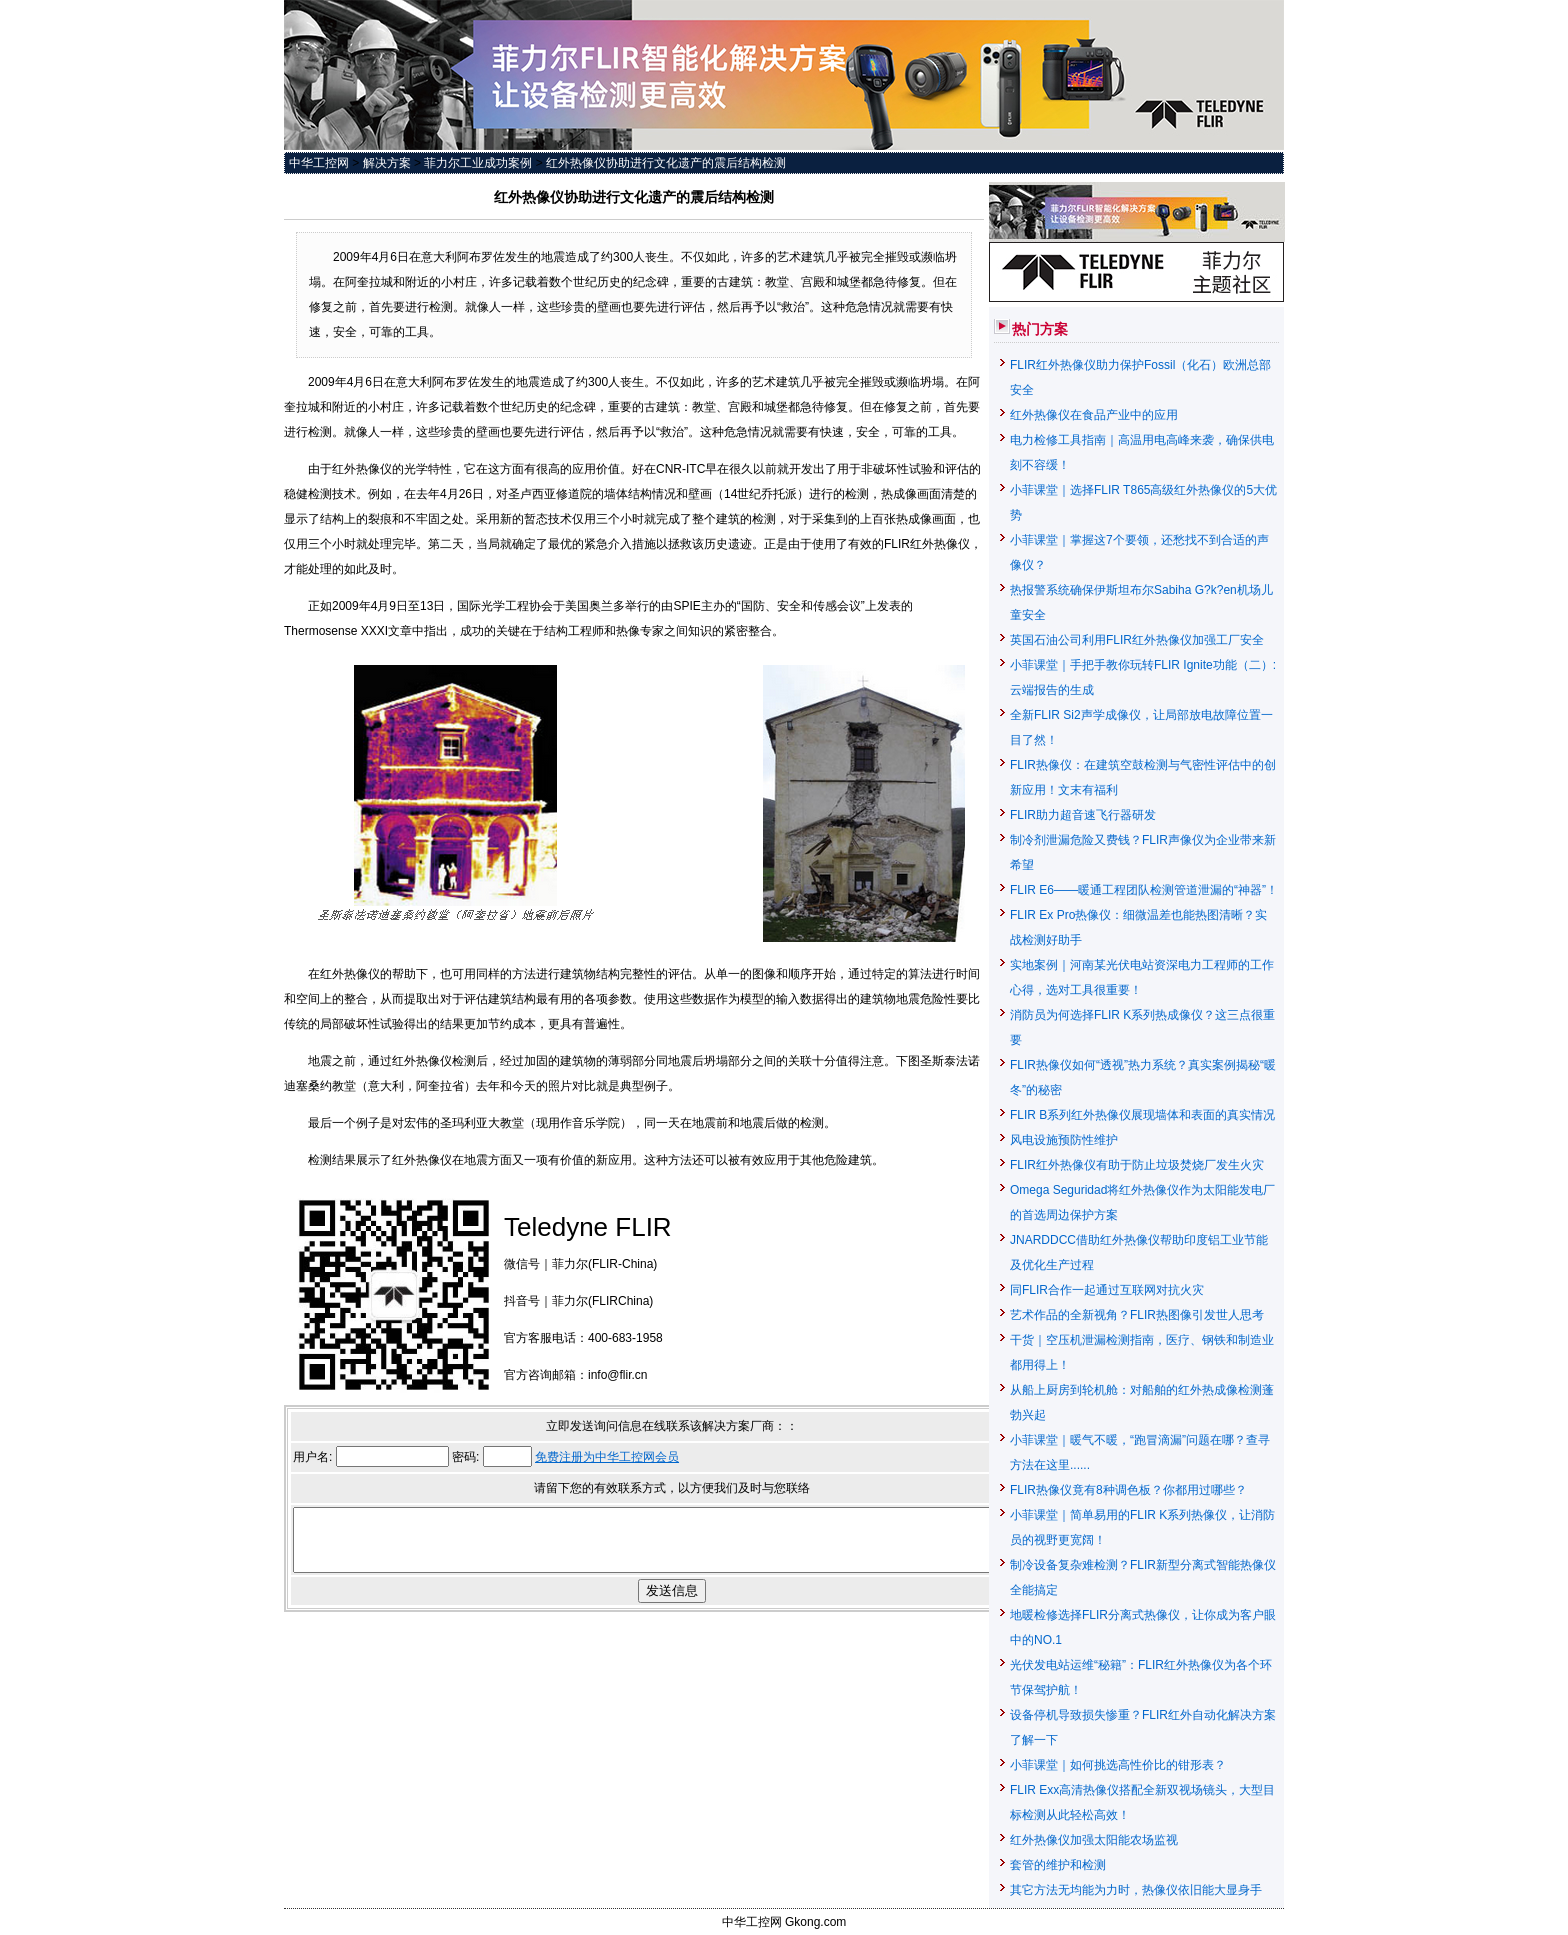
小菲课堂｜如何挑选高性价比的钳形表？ (1118, 1765)
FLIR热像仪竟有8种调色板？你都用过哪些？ (1128, 1490)
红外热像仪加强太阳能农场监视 (1094, 1840)
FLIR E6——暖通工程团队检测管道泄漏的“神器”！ (1144, 890)
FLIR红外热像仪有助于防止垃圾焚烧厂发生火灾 (1137, 1165)
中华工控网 (319, 163)
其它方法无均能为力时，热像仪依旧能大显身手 (1136, 1890)
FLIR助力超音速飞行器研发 (1083, 815)
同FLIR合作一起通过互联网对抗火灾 (1107, 1290)
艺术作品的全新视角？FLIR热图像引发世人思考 (1137, 1315)
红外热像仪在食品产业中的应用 (1094, 415)
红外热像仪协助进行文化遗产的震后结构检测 (666, 163)
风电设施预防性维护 (1064, 1140)
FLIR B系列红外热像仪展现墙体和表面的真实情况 (1142, 1115)
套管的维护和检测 (1058, 1865)
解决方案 (387, 163)
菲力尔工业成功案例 (478, 163)
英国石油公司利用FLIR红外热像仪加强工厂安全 (1137, 640)
